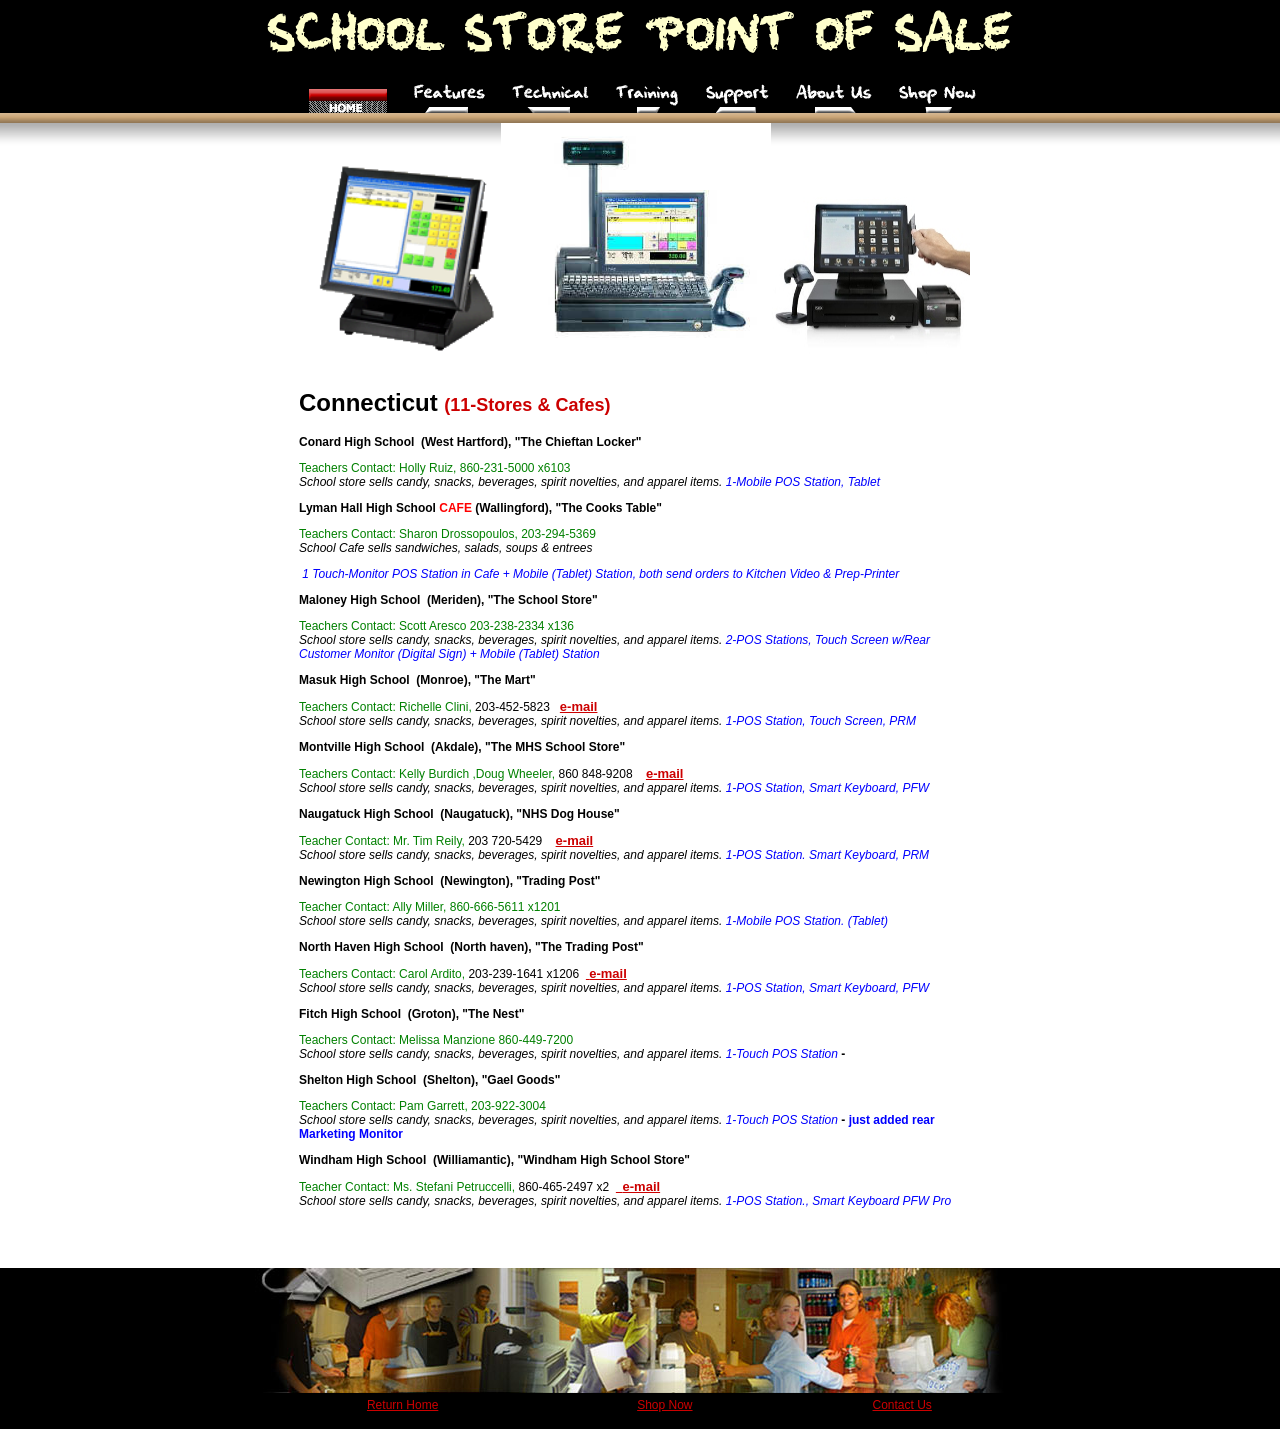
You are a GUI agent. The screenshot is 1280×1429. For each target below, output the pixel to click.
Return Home (402, 1405)
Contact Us (902, 1405)
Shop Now (664, 1405)
